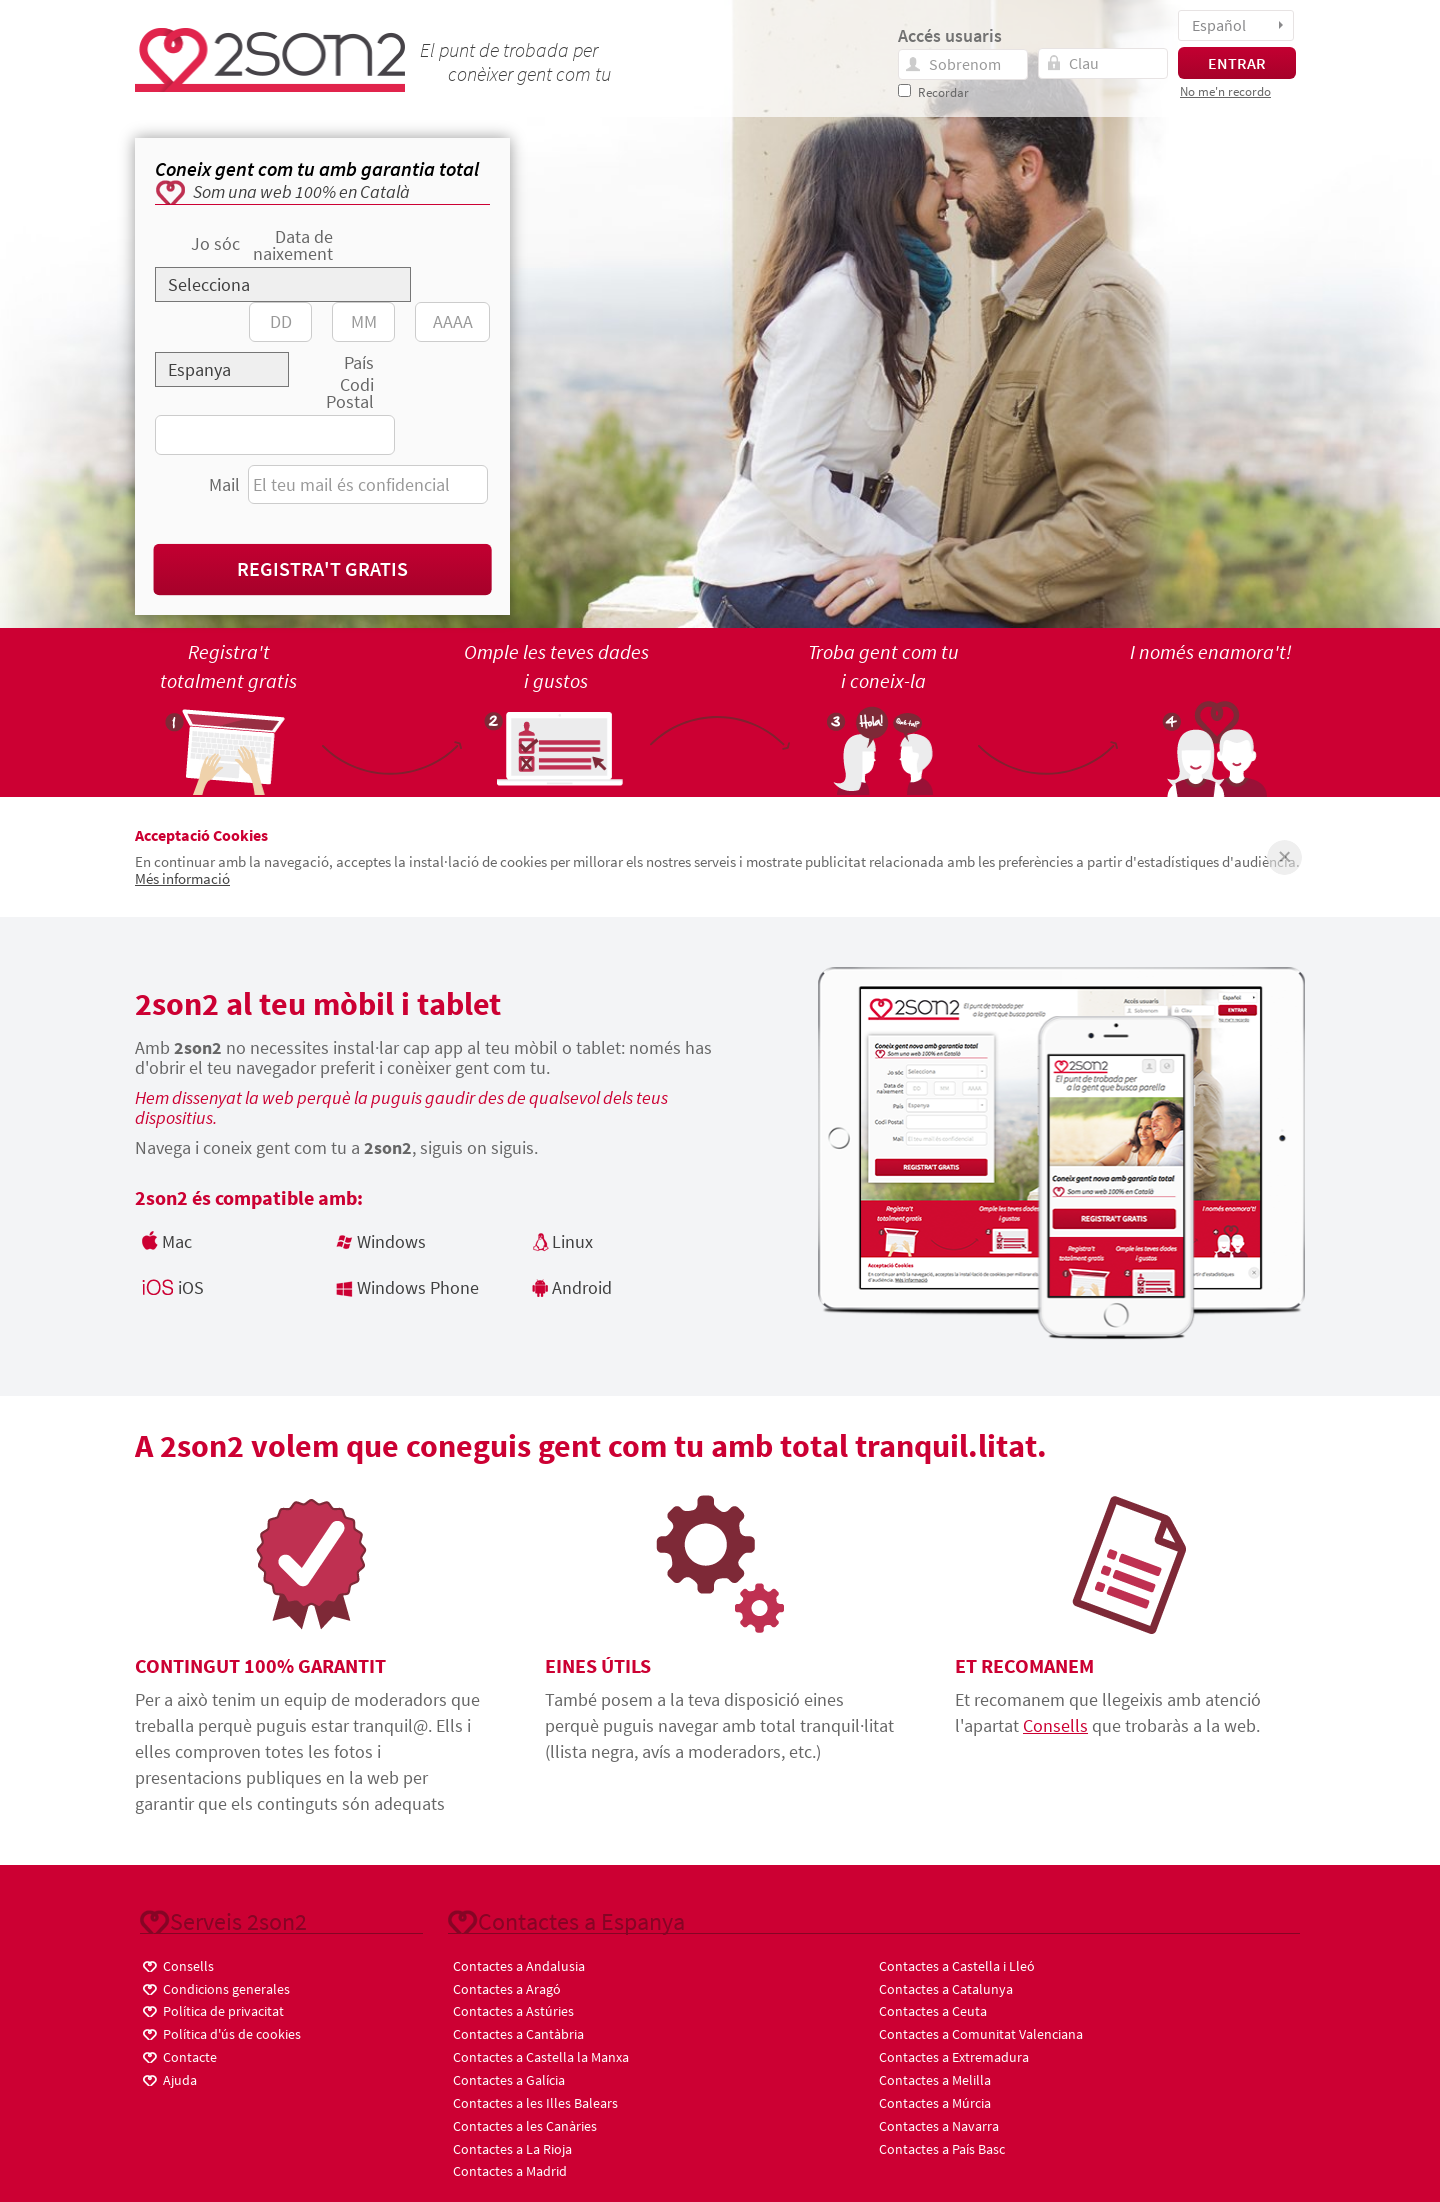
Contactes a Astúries (513, 2011)
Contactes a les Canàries (525, 2126)
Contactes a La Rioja (512, 2149)
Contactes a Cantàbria (518, 2034)
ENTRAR (1237, 63)
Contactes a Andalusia (519, 1966)
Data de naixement (293, 245)
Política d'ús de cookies (220, 2032)
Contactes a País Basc (942, 2149)
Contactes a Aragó (507, 1989)
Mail (224, 484)
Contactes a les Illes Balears (535, 2103)
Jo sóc (215, 243)
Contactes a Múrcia (935, 2103)
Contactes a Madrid (510, 2171)
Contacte (178, 2055)
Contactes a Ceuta (933, 2011)
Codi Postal (350, 393)
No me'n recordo (1225, 91)
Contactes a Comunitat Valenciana (981, 2034)
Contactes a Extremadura (954, 2057)
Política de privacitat (212, 2009)
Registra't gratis (323, 568)
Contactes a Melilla (935, 2080)
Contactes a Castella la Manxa (541, 2057)
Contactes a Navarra (939, 2126)
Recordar (943, 92)
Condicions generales (215, 1987)
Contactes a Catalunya (946, 1989)
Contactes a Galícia (509, 2080)
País (359, 362)
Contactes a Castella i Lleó (957, 1966)
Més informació (182, 878)
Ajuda (168, 2078)
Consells (1055, 1725)
